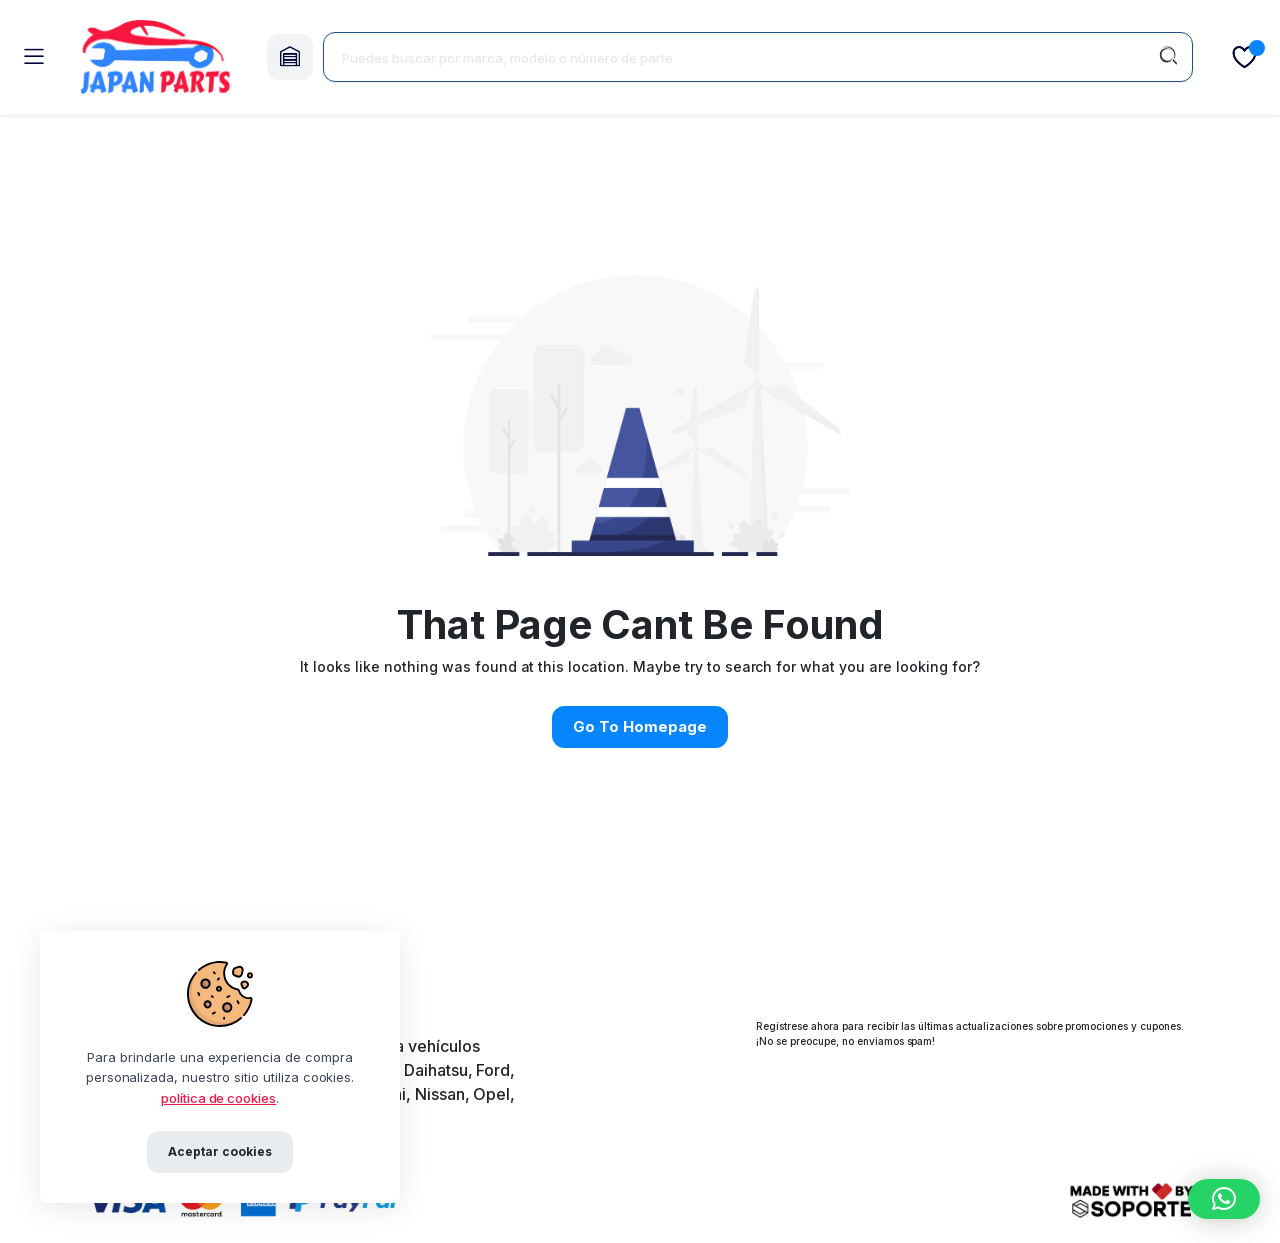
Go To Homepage (640, 726)
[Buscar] (1168, 57)
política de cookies (218, 1098)
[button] (1224, 1199)
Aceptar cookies (220, 1151)
